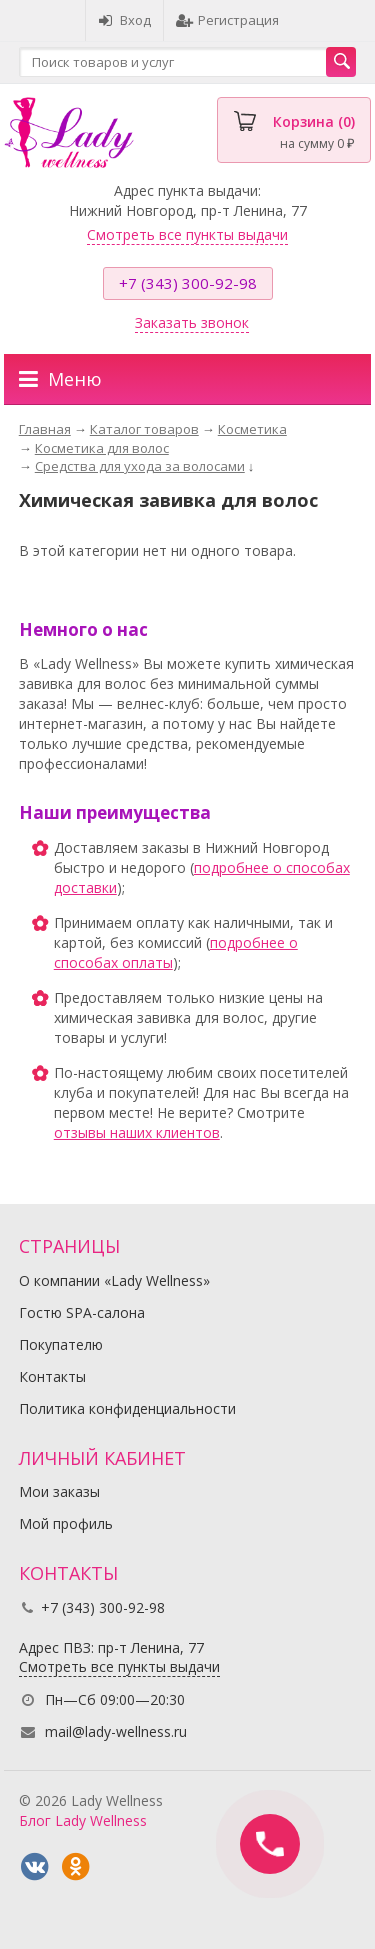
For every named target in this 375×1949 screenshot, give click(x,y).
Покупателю (61, 1344)
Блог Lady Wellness (83, 1820)
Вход (124, 20)
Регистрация (227, 20)
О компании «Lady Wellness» (114, 1280)
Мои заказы (59, 1491)
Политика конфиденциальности (127, 1408)
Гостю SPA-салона (82, 1312)
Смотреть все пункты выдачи (187, 234)
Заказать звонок (192, 322)
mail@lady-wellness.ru (116, 1731)
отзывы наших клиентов (137, 1132)
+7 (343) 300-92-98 (188, 283)
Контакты (52, 1376)
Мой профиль (66, 1523)
